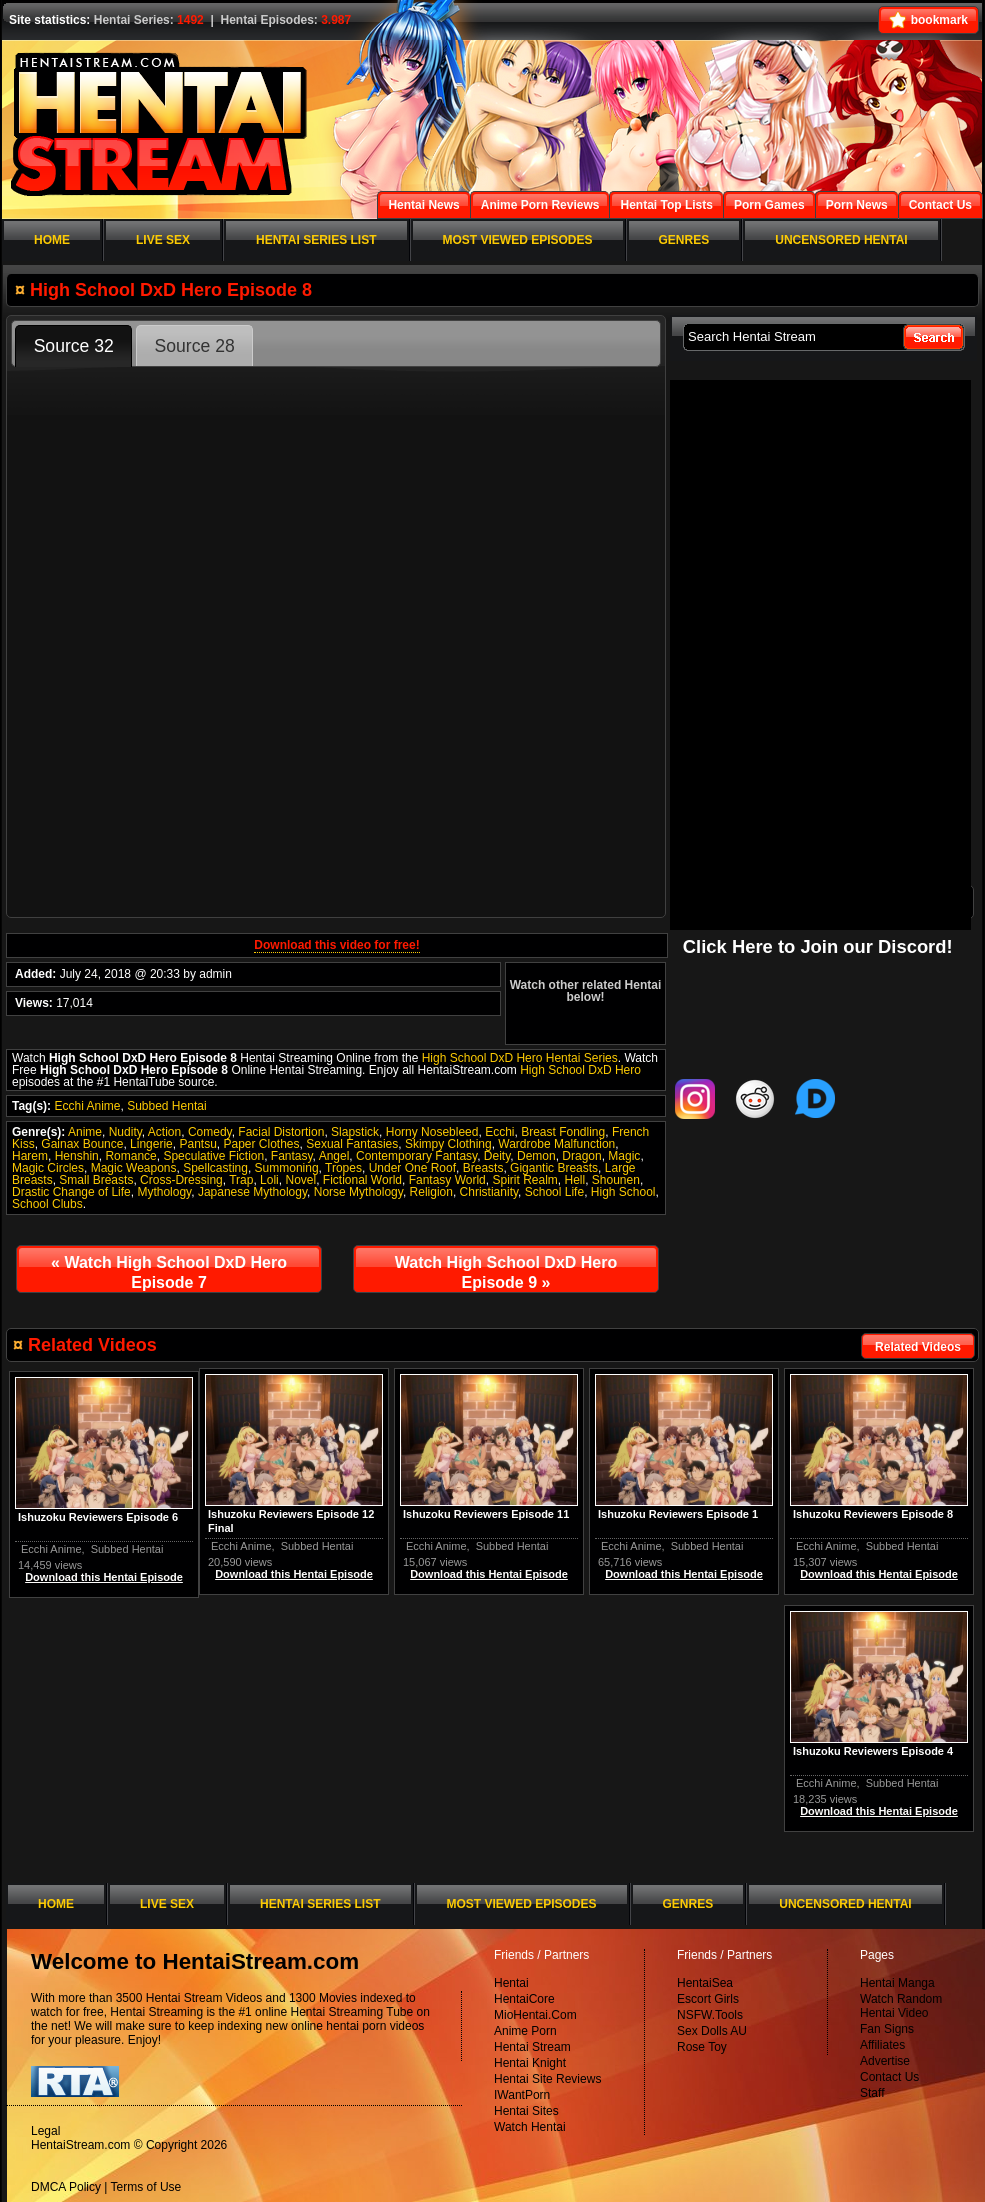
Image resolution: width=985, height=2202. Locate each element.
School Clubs (47, 1204)
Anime (85, 1132)
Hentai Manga (897, 1983)
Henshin (77, 1156)
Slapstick (355, 1132)
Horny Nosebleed (432, 1132)
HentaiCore (524, 1999)
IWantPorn (522, 2095)
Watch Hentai (530, 2127)
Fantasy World (447, 1180)
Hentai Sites (526, 2111)
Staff (872, 2093)
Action (164, 1132)
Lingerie (151, 1144)
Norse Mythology (358, 1192)
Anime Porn (525, 2031)
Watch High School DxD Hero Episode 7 (169, 1272)
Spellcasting (215, 1168)
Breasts (483, 1168)
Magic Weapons (134, 1168)
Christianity (489, 1192)
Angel (334, 1156)
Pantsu (197, 1144)
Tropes (343, 1168)
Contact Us (889, 2077)
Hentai (511, 1983)
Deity (497, 1156)
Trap (241, 1180)
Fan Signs (887, 2029)
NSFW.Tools (710, 2015)
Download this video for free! (336, 945)
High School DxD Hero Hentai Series (520, 1058)
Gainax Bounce (82, 1144)
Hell (574, 1180)
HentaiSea (705, 1983)
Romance (130, 1156)
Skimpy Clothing (448, 1144)
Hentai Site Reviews (547, 2079)
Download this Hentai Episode (879, 1574)
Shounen (616, 1180)
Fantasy (292, 1156)
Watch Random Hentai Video (901, 2006)
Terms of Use (146, 2187)
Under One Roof (412, 1168)
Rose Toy (702, 2047)
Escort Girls (708, 1999)
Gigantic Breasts (554, 1168)
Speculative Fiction (213, 1156)
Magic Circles (48, 1168)
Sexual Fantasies (352, 1144)
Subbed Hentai (166, 1106)
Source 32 (74, 346)
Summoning (287, 1168)
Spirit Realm (524, 1180)
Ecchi (499, 1132)
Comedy (210, 1132)
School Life (554, 1192)
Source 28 (195, 346)
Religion (431, 1192)
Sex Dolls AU (712, 2031)
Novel (300, 1180)
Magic (624, 1156)
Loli (269, 1180)
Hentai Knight (530, 2063)
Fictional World (362, 1180)
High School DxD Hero (580, 1070)
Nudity (125, 1132)
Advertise (885, 2061)
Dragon (581, 1156)
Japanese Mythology (252, 1192)
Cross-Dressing (181, 1180)
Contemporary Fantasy (416, 1156)
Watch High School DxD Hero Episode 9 (506, 1272)
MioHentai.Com (535, 2015)
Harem (30, 1156)
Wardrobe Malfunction (556, 1144)
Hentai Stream (532, 2047)
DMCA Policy (66, 2187)
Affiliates (882, 2045)
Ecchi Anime (87, 1106)
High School (623, 1192)
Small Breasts (96, 1180)
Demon (536, 1156)
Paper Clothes (261, 1144)
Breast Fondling (563, 1132)
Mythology (164, 1192)
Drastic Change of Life (71, 1192)
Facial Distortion (281, 1132)
